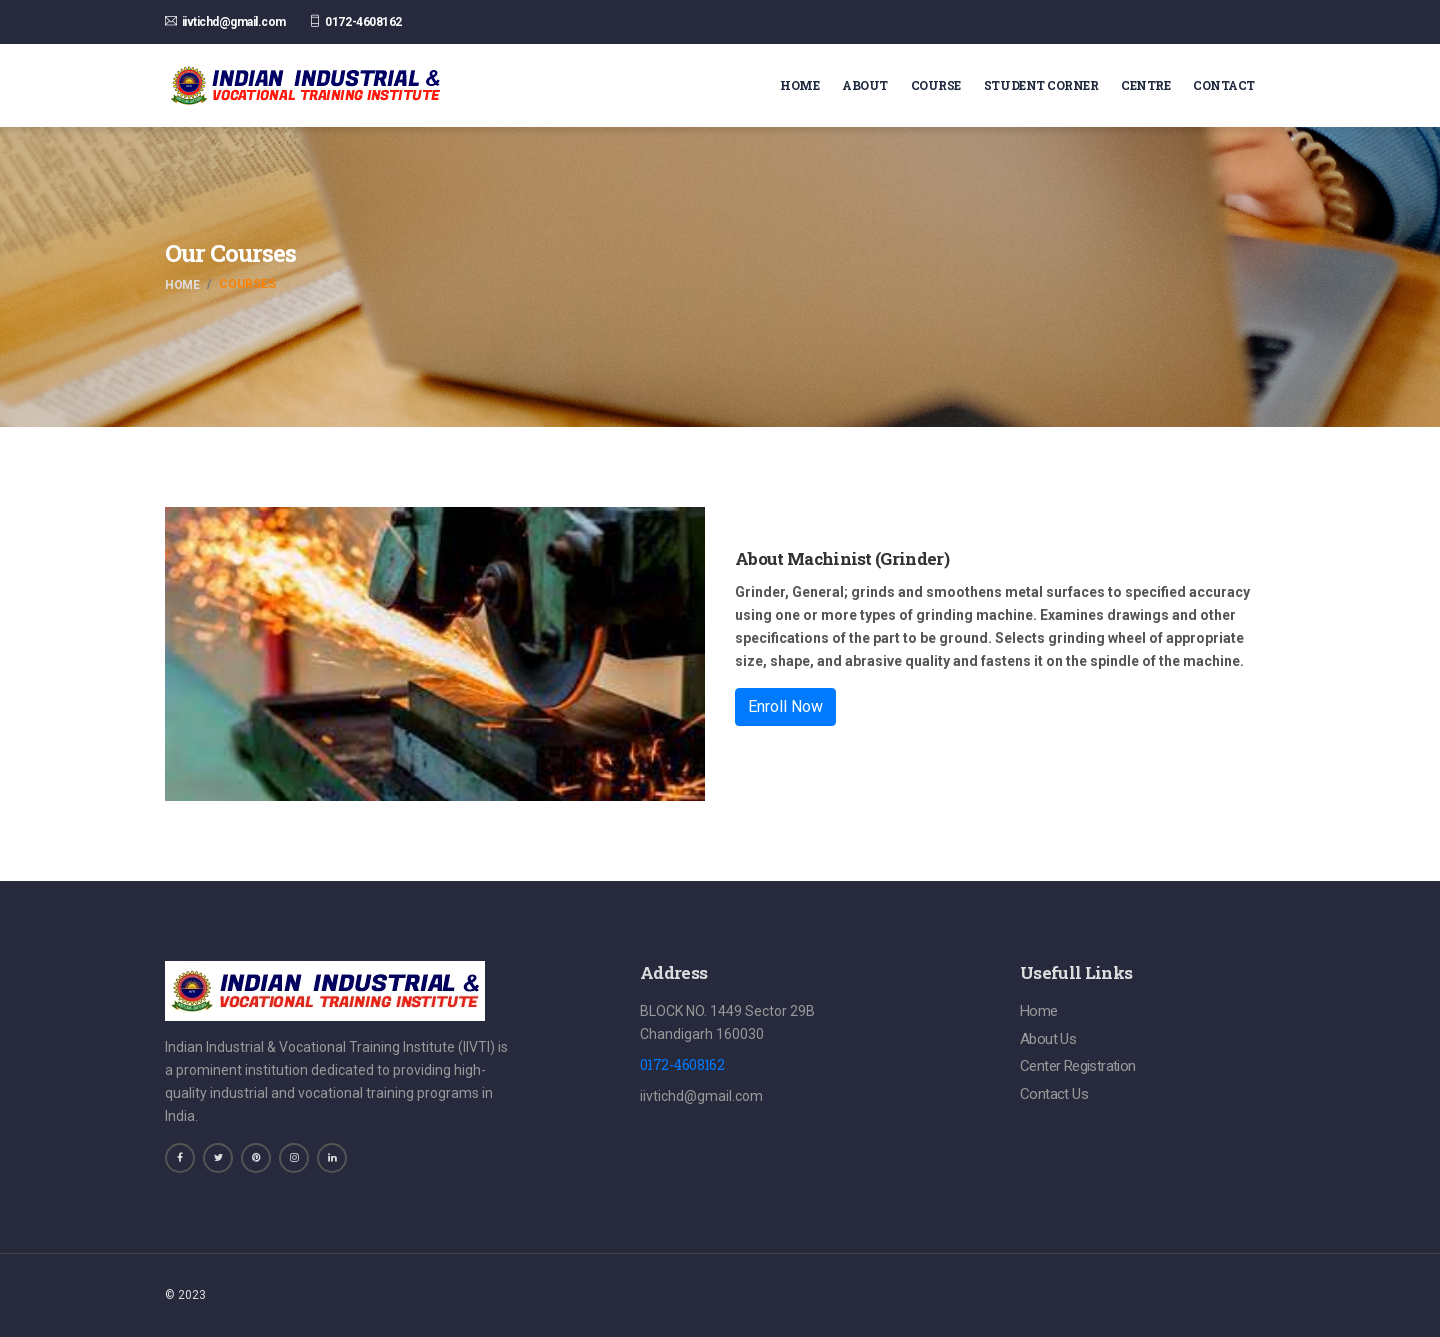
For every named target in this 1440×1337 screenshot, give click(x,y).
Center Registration (1078, 1067)
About (865, 85)
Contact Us (1054, 1095)
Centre (1145, 85)
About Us (1048, 1039)
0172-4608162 (363, 22)
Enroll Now (785, 706)
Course (936, 85)
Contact (1224, 85)
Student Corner (1041, 85)
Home (799, 85)
